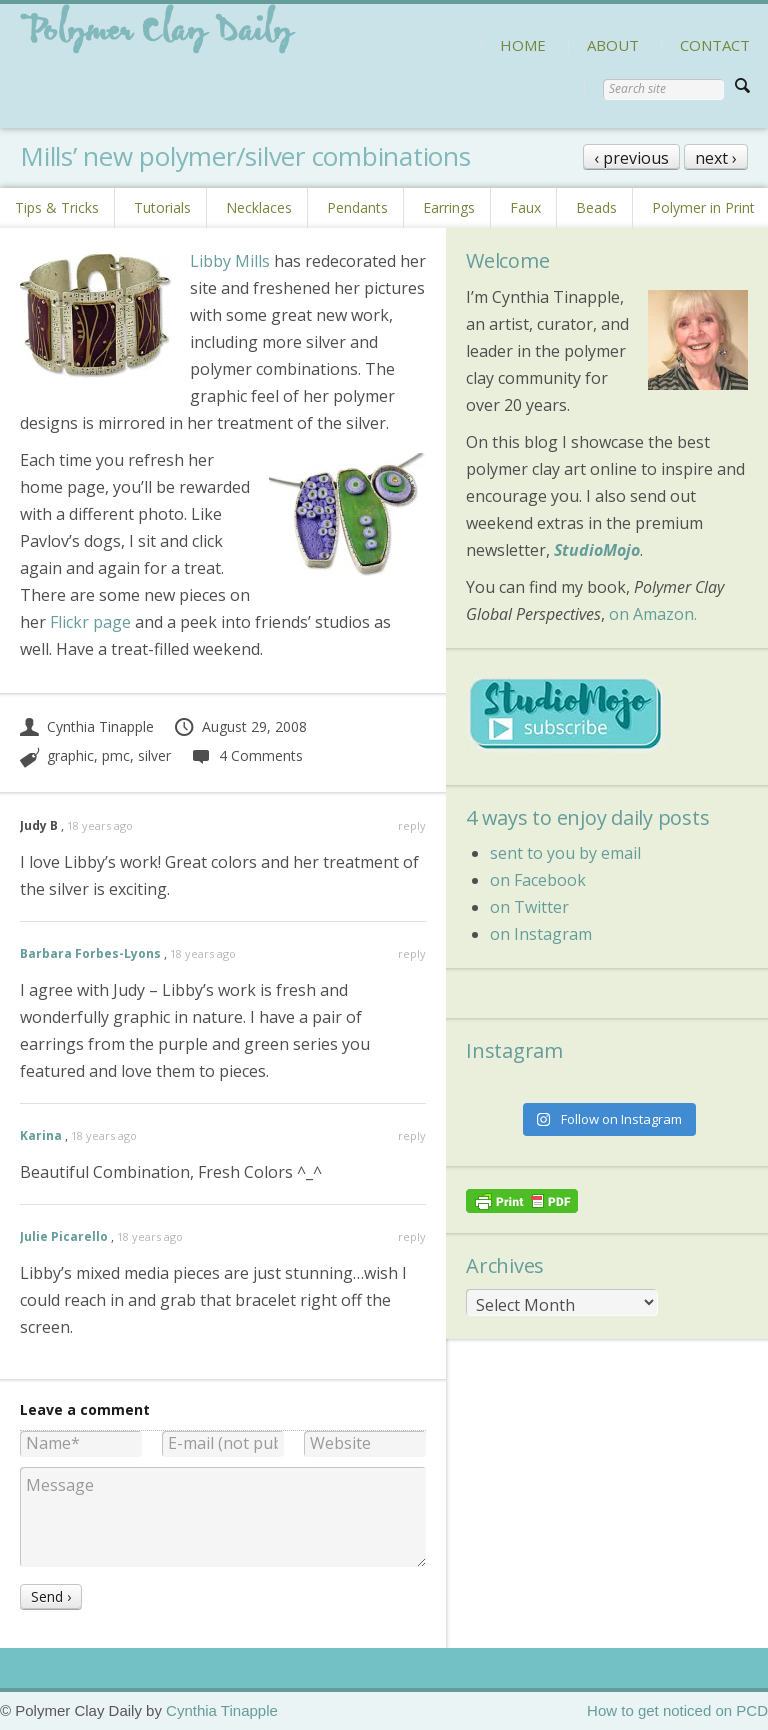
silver (154, 755)
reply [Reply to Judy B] (412, 825)
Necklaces (259, 207)
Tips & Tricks (57, 207)
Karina (41, 1135)
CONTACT (715, 45)
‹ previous (631, 158)
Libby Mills (230, 261)
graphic (70, 755)
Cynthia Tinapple (87, 726)
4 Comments (246, 755)
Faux (525, 207)
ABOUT (613, 45)
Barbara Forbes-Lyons (90, 953)
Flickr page (90, 622)
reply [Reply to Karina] (412, 1135)
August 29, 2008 (240, 726)
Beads (596, 207)
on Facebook (538, 880)
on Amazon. (653, 614)
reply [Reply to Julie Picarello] (412, 1236)
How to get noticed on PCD (677, 1710)
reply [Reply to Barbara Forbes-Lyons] (412, 953)
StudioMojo (597, 550)
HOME (523, 45)
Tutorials (162, 207)
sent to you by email (565, 853)
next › (716, 158)
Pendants (357, 207)
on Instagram (541, 934)
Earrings (449, 207)
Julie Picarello (64, 1236)
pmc (116, 755)
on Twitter (529, 907)
